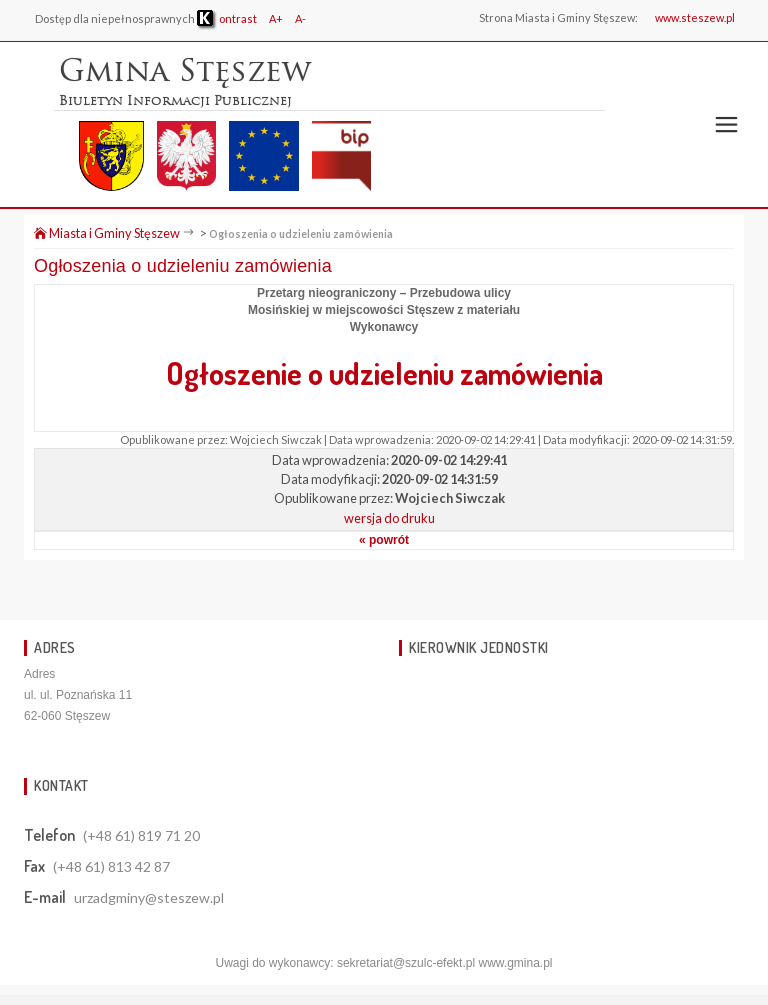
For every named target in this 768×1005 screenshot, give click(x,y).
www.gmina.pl (515, 963)
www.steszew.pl (695, 17)
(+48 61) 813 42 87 (111, 866)
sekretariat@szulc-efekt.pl (406, 963)
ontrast (227, 18)
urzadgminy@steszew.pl (149, 897)
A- (300, 18)
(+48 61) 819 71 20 (141, 835)
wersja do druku (389, 518)
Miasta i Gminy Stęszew (107, 233)
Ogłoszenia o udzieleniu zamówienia (301, 233)
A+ (276, 18)
